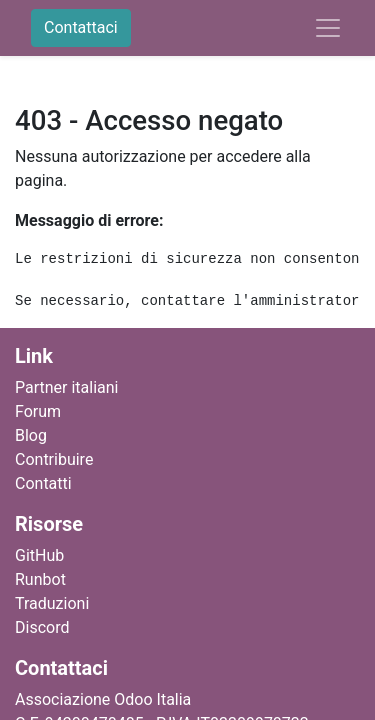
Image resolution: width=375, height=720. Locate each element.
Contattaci (81, 27)
